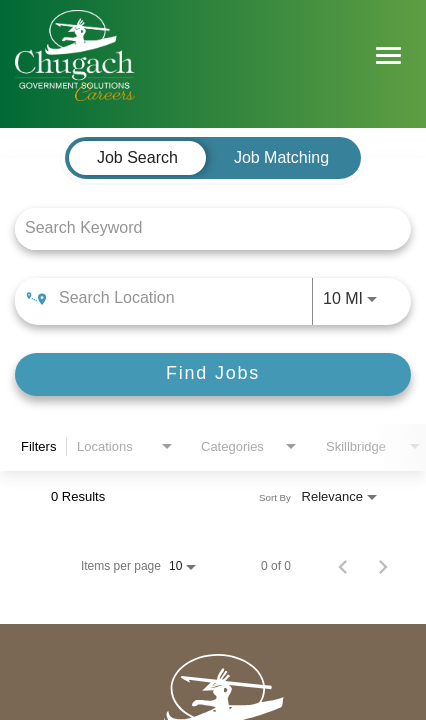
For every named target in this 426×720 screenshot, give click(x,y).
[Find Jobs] (213, 374)
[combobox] (203, 228)
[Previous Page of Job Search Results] (343, 566)
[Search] (213, 374)
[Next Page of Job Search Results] (383, 566)
